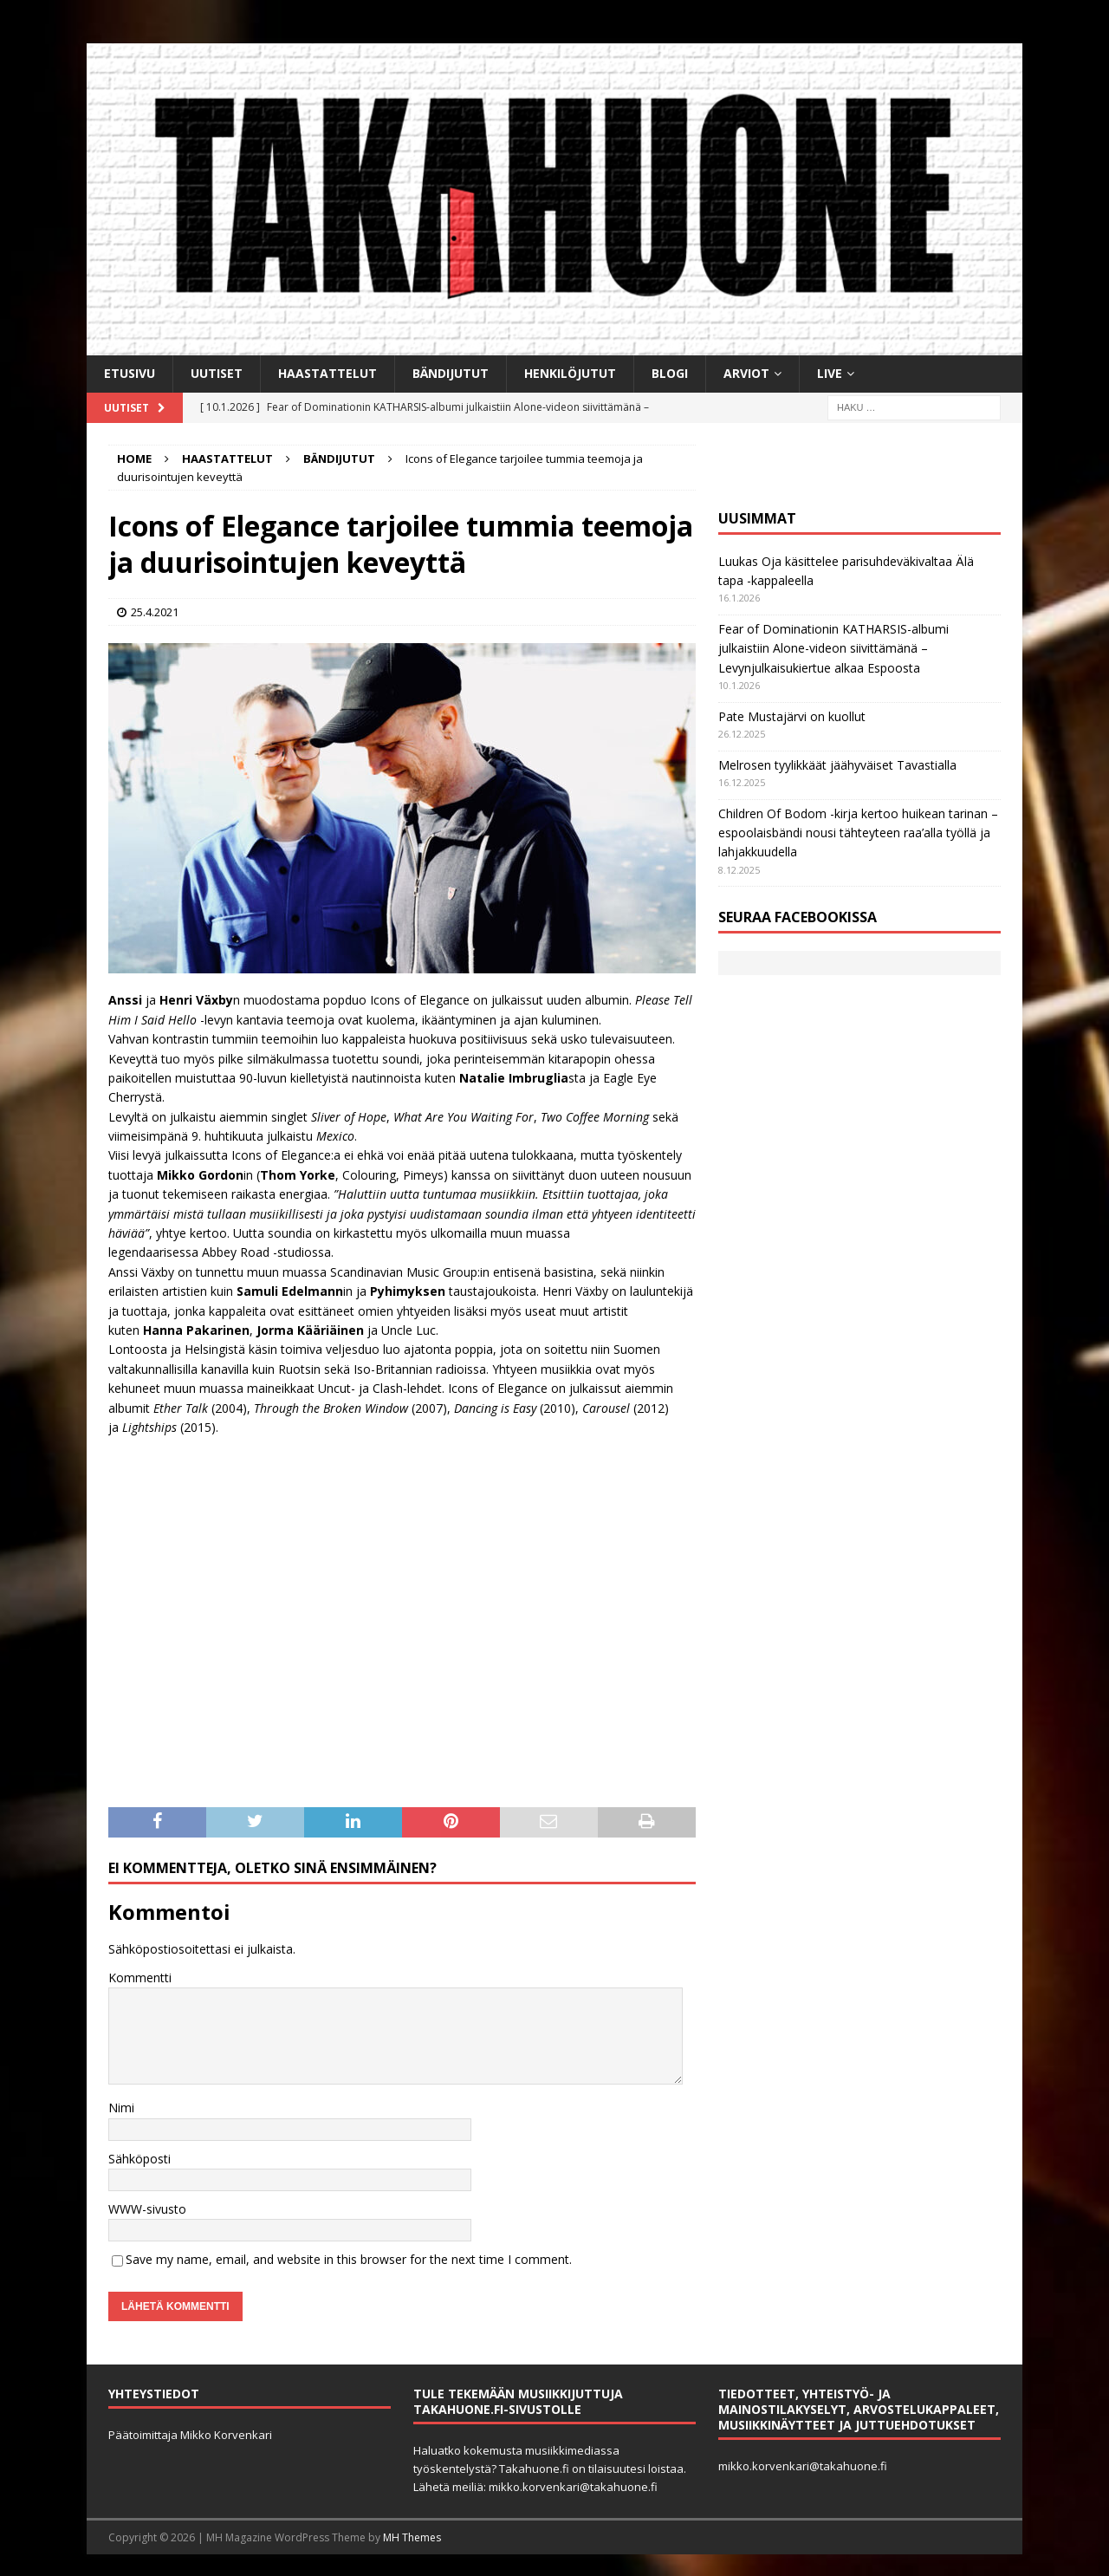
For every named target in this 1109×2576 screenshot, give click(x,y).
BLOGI (670, 373)
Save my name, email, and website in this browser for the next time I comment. (349, 2259)
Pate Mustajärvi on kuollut (792, 716)
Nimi (121, 2107)
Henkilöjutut (570, 373)
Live (829, 373)
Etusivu (129, 373)
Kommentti (140, 1977)
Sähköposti (139, 2158)
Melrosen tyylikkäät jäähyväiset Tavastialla (837, 765)
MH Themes (412, 2537)
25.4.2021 (154, 612)
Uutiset (217, 373)
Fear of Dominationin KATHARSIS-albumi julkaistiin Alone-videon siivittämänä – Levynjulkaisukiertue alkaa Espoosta (833, 648)
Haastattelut (327, 373)
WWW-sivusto (147, 2209)
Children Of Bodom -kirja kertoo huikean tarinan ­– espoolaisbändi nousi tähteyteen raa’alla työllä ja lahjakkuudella (858, 833)
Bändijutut (450, 373)
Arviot (746, 373)
